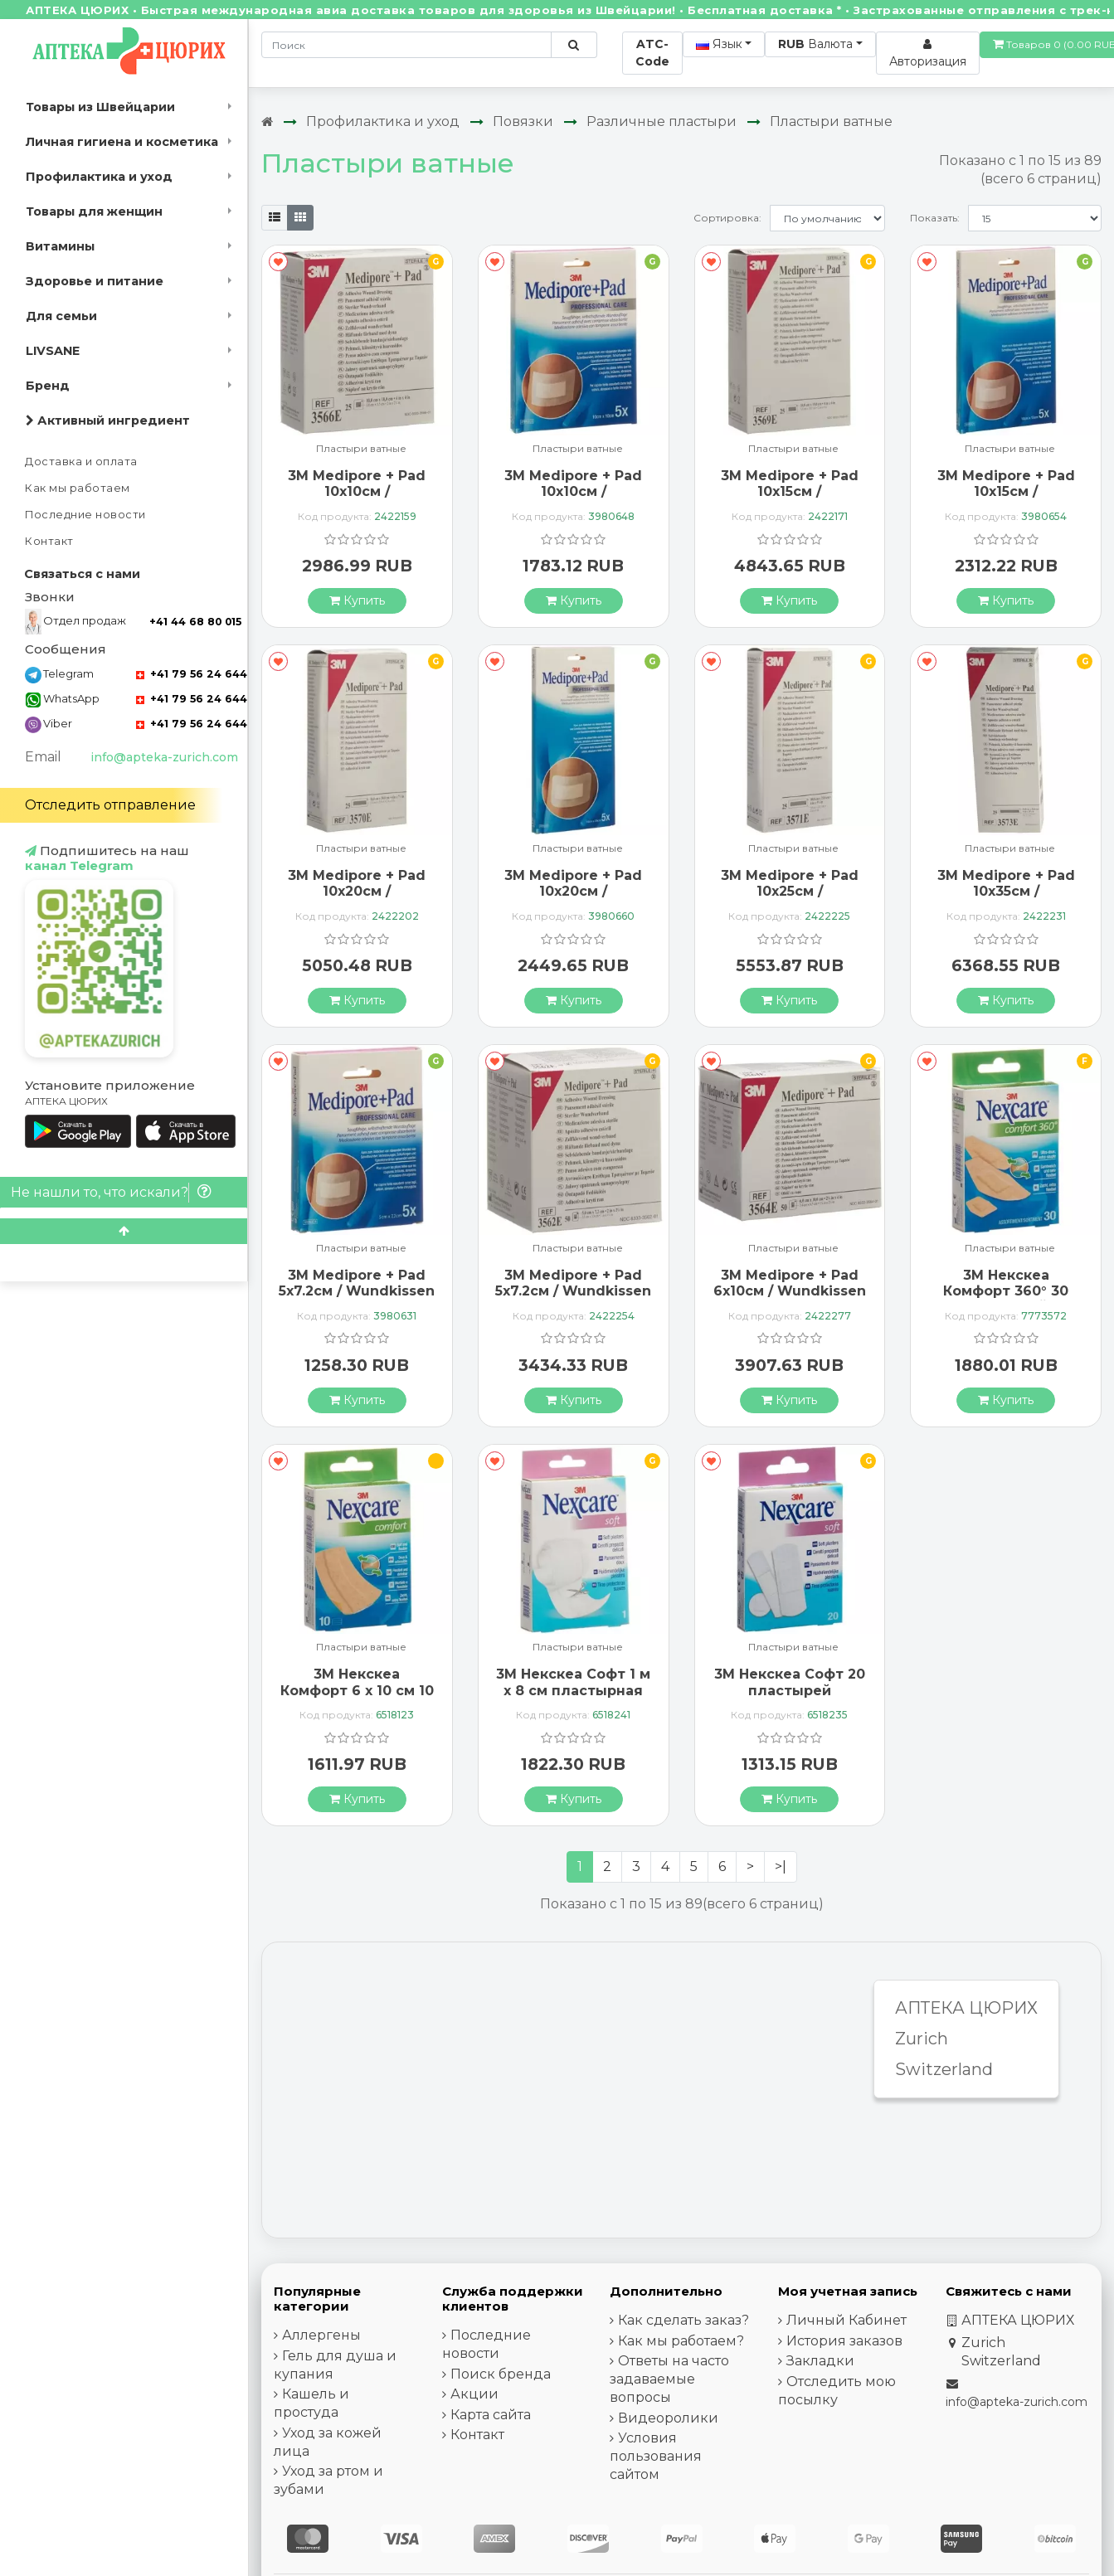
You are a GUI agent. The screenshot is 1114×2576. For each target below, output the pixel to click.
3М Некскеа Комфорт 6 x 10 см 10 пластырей (357, 1689)
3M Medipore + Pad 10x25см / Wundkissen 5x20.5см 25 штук (789, 899)
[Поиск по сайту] (573, 45)
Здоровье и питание (94, 281)
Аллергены (321, 2335)
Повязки (523, 121)
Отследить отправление (110, 805)
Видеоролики (668, 2418)
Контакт (49, 541)
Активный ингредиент (108, 420)
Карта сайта (490, 2415)
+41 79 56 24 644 (191, 674)
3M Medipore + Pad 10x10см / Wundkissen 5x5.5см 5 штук (573, 500)
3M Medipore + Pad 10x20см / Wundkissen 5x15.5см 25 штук (356, 899)
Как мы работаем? (681, 2341)
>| (780, 1866)
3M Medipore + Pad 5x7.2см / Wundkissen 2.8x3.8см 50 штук (573, 1291)
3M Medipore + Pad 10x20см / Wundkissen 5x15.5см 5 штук (573, 899)
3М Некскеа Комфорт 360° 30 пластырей (1005, 1291)
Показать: (935, 217)
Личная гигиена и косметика (122, 141)
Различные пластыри (661, 121)
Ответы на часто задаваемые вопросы (669, 2379)
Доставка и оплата (81, 461)
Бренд (48, 385)
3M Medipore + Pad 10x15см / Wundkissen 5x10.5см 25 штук (789, 500)
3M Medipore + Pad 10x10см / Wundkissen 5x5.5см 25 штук (357, 500)
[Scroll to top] (123, 1231)
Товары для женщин (94, 211)
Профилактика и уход (99, 176)
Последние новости (85, 514)
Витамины (60, 246)
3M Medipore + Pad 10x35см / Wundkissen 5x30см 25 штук (1006, 899)
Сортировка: (727, 217)
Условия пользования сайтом (656, 2456)
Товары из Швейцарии (100, 107)
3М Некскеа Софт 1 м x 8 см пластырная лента (573, 1689)
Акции (474, 2394)
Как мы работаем (77, 488)
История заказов (844, 2341)
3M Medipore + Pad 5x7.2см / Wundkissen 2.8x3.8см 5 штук (357, 1291)
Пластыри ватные (831, 121)
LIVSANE (53, 350)
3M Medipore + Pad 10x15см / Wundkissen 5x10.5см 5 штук (1006, 500)
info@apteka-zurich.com (164, 757)
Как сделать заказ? (683, 2320)
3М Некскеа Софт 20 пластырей (789, 1682)
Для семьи (61, 316)
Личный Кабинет (846, 2320)
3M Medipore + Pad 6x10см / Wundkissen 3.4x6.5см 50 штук (789, 1291)
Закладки (820, 2361)
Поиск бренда (500, 2374)
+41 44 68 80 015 (195, 621)
